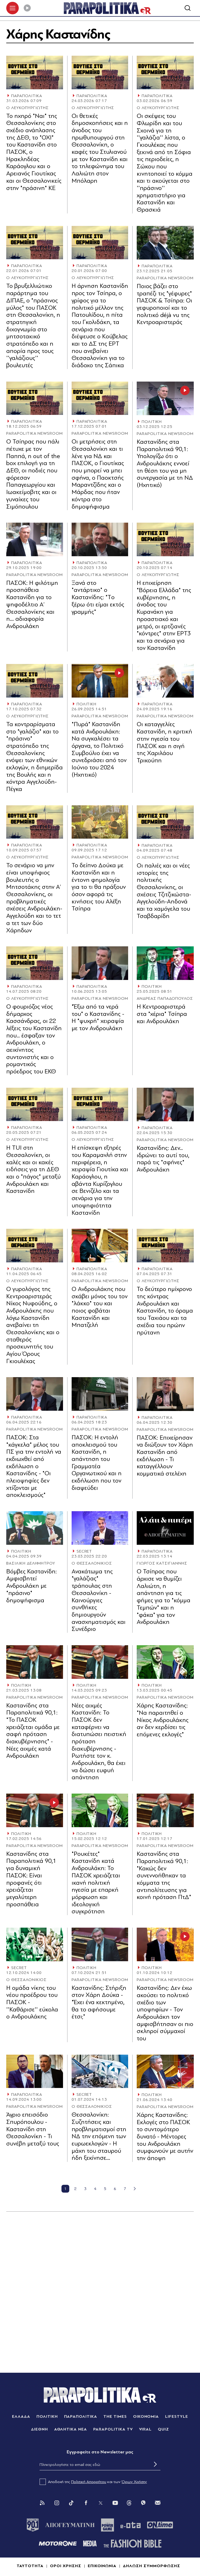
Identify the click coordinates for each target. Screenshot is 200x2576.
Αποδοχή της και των (93, 2482)
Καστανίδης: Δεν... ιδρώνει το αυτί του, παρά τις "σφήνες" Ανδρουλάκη (163, 1159)
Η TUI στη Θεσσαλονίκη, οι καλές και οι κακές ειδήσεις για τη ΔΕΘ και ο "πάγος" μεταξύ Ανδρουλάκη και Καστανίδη (33, 1170)
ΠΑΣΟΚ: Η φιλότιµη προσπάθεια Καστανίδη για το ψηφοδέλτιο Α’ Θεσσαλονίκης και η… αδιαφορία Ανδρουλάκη (32, 605)
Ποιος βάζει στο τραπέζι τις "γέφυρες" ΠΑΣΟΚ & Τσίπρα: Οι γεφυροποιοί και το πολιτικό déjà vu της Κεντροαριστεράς (164, 304)
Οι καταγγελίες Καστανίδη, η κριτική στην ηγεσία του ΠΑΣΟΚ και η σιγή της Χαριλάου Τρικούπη (164, 742)
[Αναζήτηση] (187, 8)
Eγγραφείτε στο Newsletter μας (100, 2452)
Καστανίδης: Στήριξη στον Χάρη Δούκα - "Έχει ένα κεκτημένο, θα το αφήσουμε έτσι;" (99, 2003)
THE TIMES (115, 2417)
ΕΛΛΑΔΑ (21, 2417)
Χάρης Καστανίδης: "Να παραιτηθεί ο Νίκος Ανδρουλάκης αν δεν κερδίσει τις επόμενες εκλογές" (163, 1720)
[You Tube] (115, 2503)
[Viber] (143, 2503)
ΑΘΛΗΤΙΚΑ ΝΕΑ (70, 2429)
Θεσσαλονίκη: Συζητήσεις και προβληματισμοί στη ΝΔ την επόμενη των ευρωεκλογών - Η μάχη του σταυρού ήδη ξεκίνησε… (99, 2137)
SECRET (84, 1551)
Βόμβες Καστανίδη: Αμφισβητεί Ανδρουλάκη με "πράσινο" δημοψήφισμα (31, 1586)
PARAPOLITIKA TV (113, 2429)
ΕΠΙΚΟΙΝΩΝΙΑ (102, 2566)
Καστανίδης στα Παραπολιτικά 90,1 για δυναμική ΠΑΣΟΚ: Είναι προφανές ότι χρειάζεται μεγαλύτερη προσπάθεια (31, 1879)
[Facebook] (86, 2503)
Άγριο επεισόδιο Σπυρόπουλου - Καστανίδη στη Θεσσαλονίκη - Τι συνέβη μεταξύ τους (32, 2130)
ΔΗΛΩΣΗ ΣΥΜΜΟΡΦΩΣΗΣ (151, 2566)
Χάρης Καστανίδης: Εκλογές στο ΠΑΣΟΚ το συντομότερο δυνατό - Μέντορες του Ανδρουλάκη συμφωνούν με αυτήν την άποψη (165, 2137)
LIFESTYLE (176, 2417)
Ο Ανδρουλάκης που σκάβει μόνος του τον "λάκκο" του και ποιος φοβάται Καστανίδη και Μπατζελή (100, 1307)
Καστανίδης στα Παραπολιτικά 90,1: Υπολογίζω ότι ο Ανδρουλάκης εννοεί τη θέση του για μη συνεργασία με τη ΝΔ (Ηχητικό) (165, 464)
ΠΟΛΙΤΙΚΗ (152, 422)
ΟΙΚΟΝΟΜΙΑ (146, 2417)
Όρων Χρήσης (134, 2482)
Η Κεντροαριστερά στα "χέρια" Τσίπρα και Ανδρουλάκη (162, 1014)
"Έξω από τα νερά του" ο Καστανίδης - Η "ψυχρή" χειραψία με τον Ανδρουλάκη (98, 1018)
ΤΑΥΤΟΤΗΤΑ (30, 2566)
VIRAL (145, 2429)
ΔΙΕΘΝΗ (39, 2429)
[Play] (27, 8)
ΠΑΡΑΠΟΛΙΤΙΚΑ (26, 96)
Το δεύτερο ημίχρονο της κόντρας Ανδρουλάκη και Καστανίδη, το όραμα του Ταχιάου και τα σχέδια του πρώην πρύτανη (165, 1311)
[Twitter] (100, 2503)
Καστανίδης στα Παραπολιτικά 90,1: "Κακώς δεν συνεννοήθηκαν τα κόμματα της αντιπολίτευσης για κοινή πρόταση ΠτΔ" (164, 1876)
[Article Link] (34, 73)
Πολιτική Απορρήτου (88, 2482)
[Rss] (42, 2503)
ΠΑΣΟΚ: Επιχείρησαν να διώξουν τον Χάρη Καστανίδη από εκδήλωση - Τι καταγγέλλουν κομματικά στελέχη (165, 1455)
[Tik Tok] (71, 2503)
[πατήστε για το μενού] (12, 8)
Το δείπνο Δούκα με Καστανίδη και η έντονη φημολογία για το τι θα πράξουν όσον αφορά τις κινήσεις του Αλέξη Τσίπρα (99, 887)
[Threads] (129, 2503)
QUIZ (163, 2429)
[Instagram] (57, 2503)
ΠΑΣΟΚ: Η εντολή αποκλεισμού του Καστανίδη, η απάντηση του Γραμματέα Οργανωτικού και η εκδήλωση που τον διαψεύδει (97, 1463)
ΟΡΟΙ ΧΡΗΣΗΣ (65, 2566)
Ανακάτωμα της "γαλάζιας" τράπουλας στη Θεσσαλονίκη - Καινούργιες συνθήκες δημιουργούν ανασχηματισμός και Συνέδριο (99, 1600)
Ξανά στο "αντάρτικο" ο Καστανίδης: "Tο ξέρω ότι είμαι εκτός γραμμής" (98, 598)
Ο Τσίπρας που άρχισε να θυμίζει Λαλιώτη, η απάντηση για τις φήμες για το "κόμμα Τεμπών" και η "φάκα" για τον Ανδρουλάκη (163, 1597)
